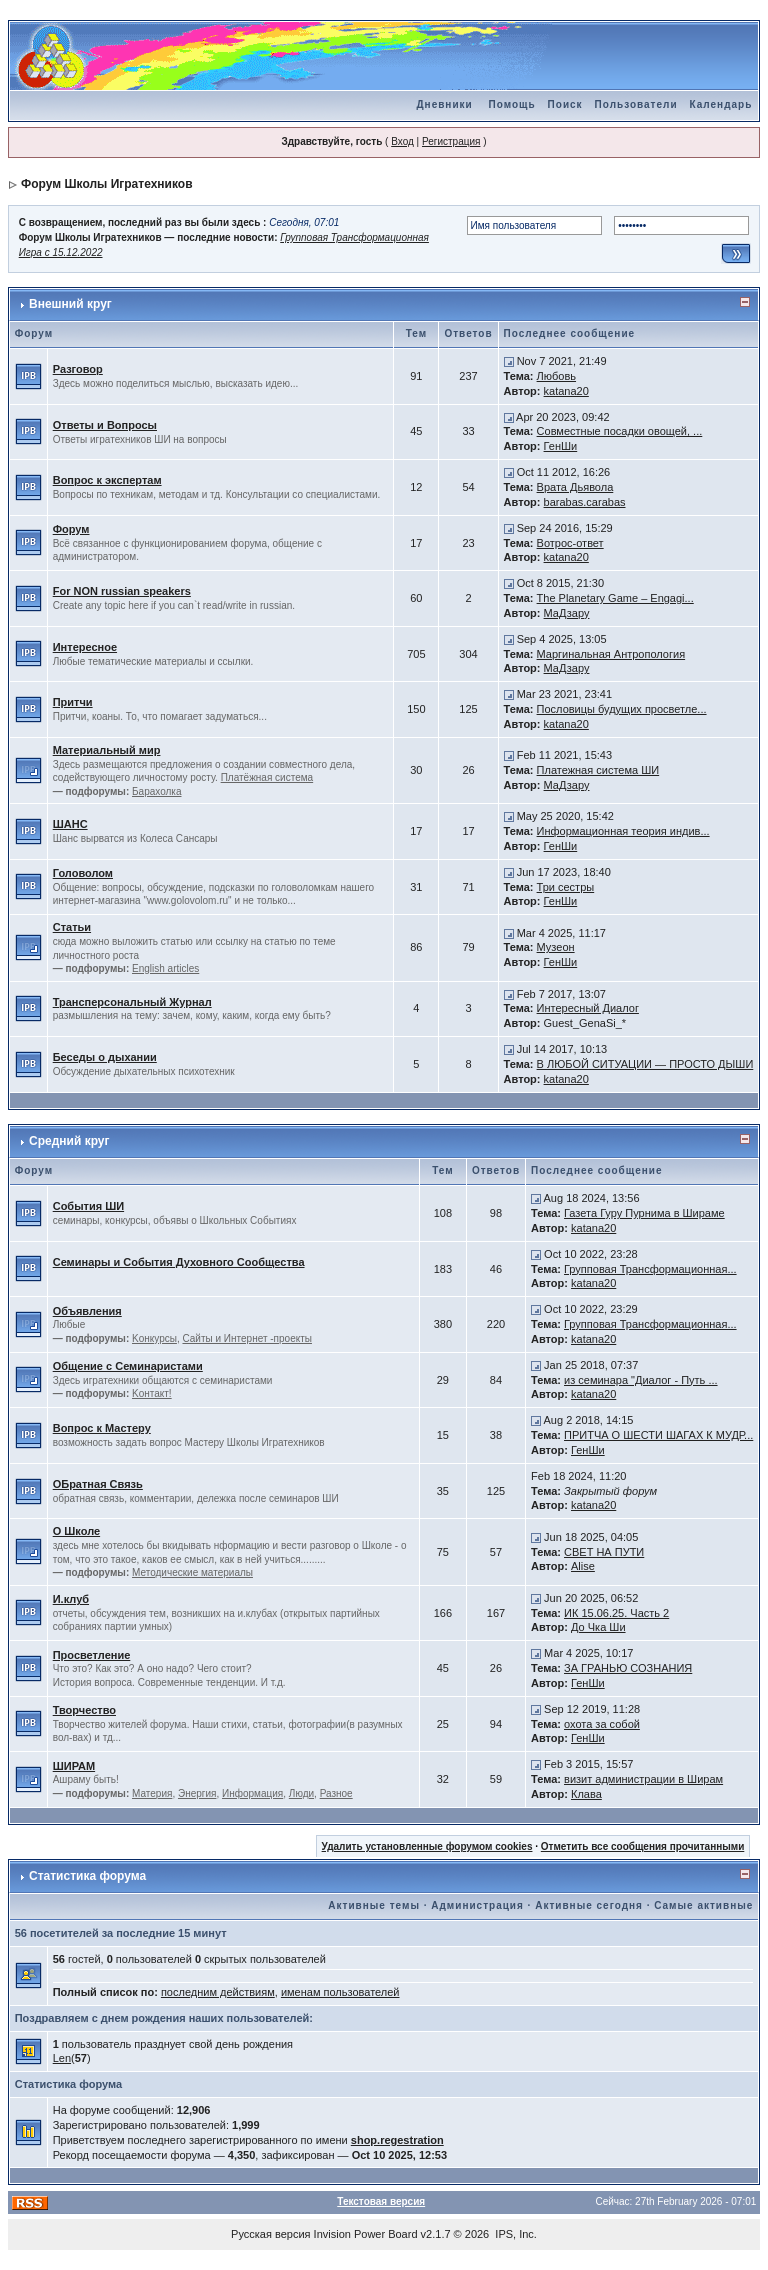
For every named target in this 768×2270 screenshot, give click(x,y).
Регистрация (451, 141)
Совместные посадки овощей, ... (620, 431)
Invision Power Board (366, 2234)
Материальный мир (107, 750)
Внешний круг (70, 304)
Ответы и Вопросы (105, 425)
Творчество (84, 1710)
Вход (402, 141)
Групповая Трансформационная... (650, 1269)
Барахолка (156, 791)
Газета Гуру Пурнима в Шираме (644, 1213)
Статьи (72, 927)
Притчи (73, 702)
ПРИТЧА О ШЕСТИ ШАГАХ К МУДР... (658, 1435)
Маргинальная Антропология (611, 654)
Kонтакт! (152, 1393)
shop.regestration (397, 2140)
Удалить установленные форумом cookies (427, 1846)
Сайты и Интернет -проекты (247, 1338)
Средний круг (69, 1141)
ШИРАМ (74, 1766)
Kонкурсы (154, 1338)
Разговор (78, 369)
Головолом (83, 873)
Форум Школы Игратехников (107, 184)
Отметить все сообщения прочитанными (643, 1846)
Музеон (556, 947)
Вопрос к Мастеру (102, 1428)
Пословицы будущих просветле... (622, 709)
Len (62, 2058)
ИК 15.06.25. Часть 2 (616, 1613)
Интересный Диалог (588, 1008)
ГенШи (561, 446)
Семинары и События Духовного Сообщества (179, 1262)
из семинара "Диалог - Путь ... (641, 1380)
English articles (165, 968)
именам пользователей (340, 1992)
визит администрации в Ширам (643, 1779)
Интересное (85, 647)
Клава (586, 1794)
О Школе (76, 1531)
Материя (152, 1793)
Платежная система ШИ (598, 770)
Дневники (444, 104)
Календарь (721, 104)
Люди (301, 1793)
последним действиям (218, 1992)
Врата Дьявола (575, 487)
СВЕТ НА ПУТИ (604, 1552)
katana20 (566, 391)
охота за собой (602, 1724)
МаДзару (567, 613)
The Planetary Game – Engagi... (615, 598)
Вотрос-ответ (570, 543)
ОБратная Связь (98, 1484)
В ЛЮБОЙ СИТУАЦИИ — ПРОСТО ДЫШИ (645, 1064)
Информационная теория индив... (623, 831)
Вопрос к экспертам (107, 480)
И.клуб (71, 1599)
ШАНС (70, 824)
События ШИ (88, 1206)
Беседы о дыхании (105, 1057)
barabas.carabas (585, 502)
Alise (583, 1566)
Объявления (87, 1311)
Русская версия (270, 2234)
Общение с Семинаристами (128, 1366)
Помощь (511, 104)
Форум (71, 529)
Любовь (556, 376)
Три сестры (566, 887)
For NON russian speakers (122, 591)
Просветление (92, 1655)
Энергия (197, 1793)
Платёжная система (267, 777)
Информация (252, 1793)
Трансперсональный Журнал (132, 1002)
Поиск (565, 104)
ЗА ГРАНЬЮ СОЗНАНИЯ (628, 1668)
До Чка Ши (598, 1627)
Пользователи (636, 104)
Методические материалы (192, 1572)
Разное (336, 1793)
